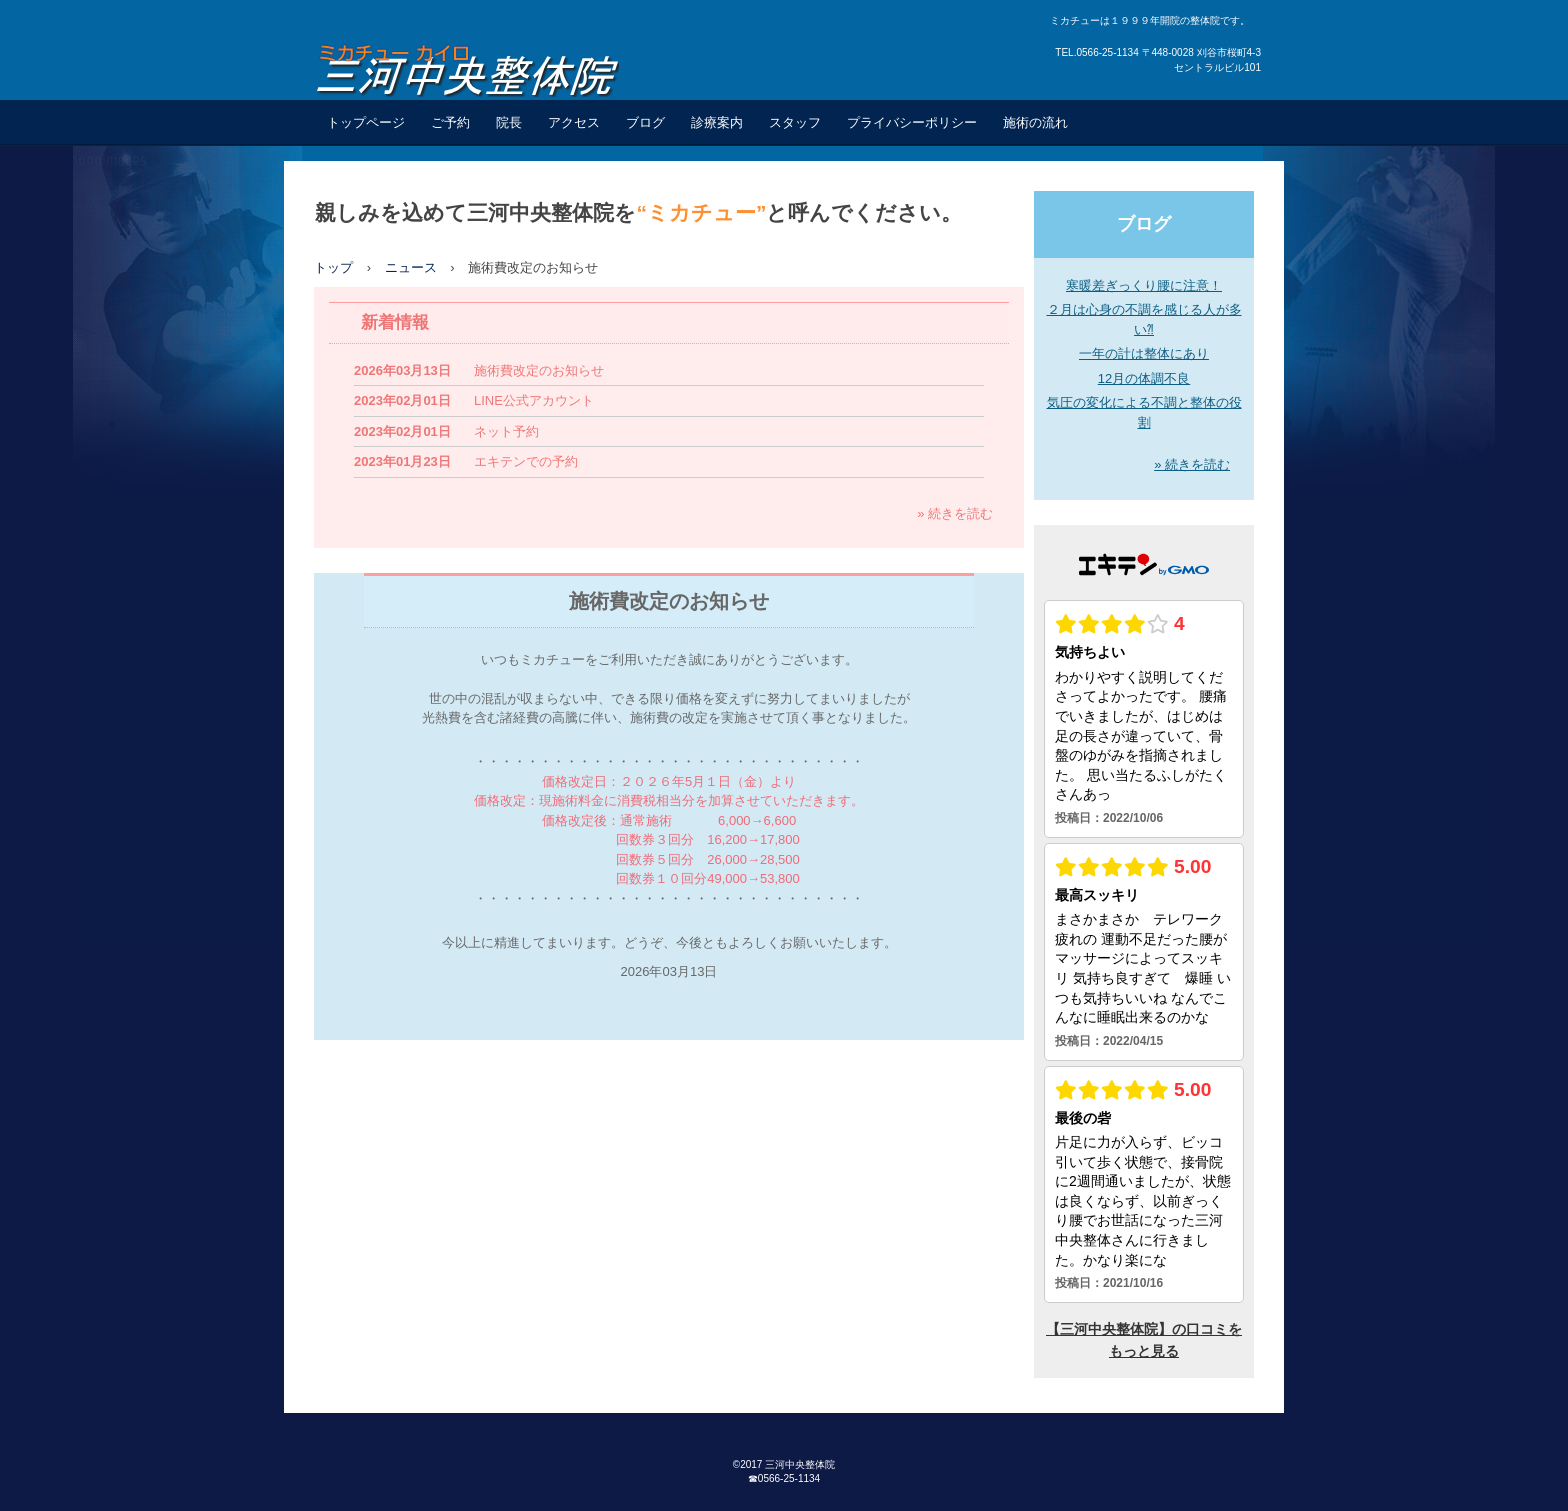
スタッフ (795, 122)
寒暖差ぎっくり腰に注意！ (1144, 285)
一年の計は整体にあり (1144, 353)
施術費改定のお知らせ (539, 370)
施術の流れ (1035, 122)
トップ (333, 267)
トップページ (366, 122)
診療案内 (717, 122)
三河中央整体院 (481, 68)
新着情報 (395, 322)
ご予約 (450, 122)
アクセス (574, 122)
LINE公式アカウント (534, 400)
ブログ (645, 122)
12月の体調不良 (1144, 378)
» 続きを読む (955, 513)
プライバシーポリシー (912, 122)
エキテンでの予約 (526, 461)
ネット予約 (506, 431)
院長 (509, 122)
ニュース (411, 267)
